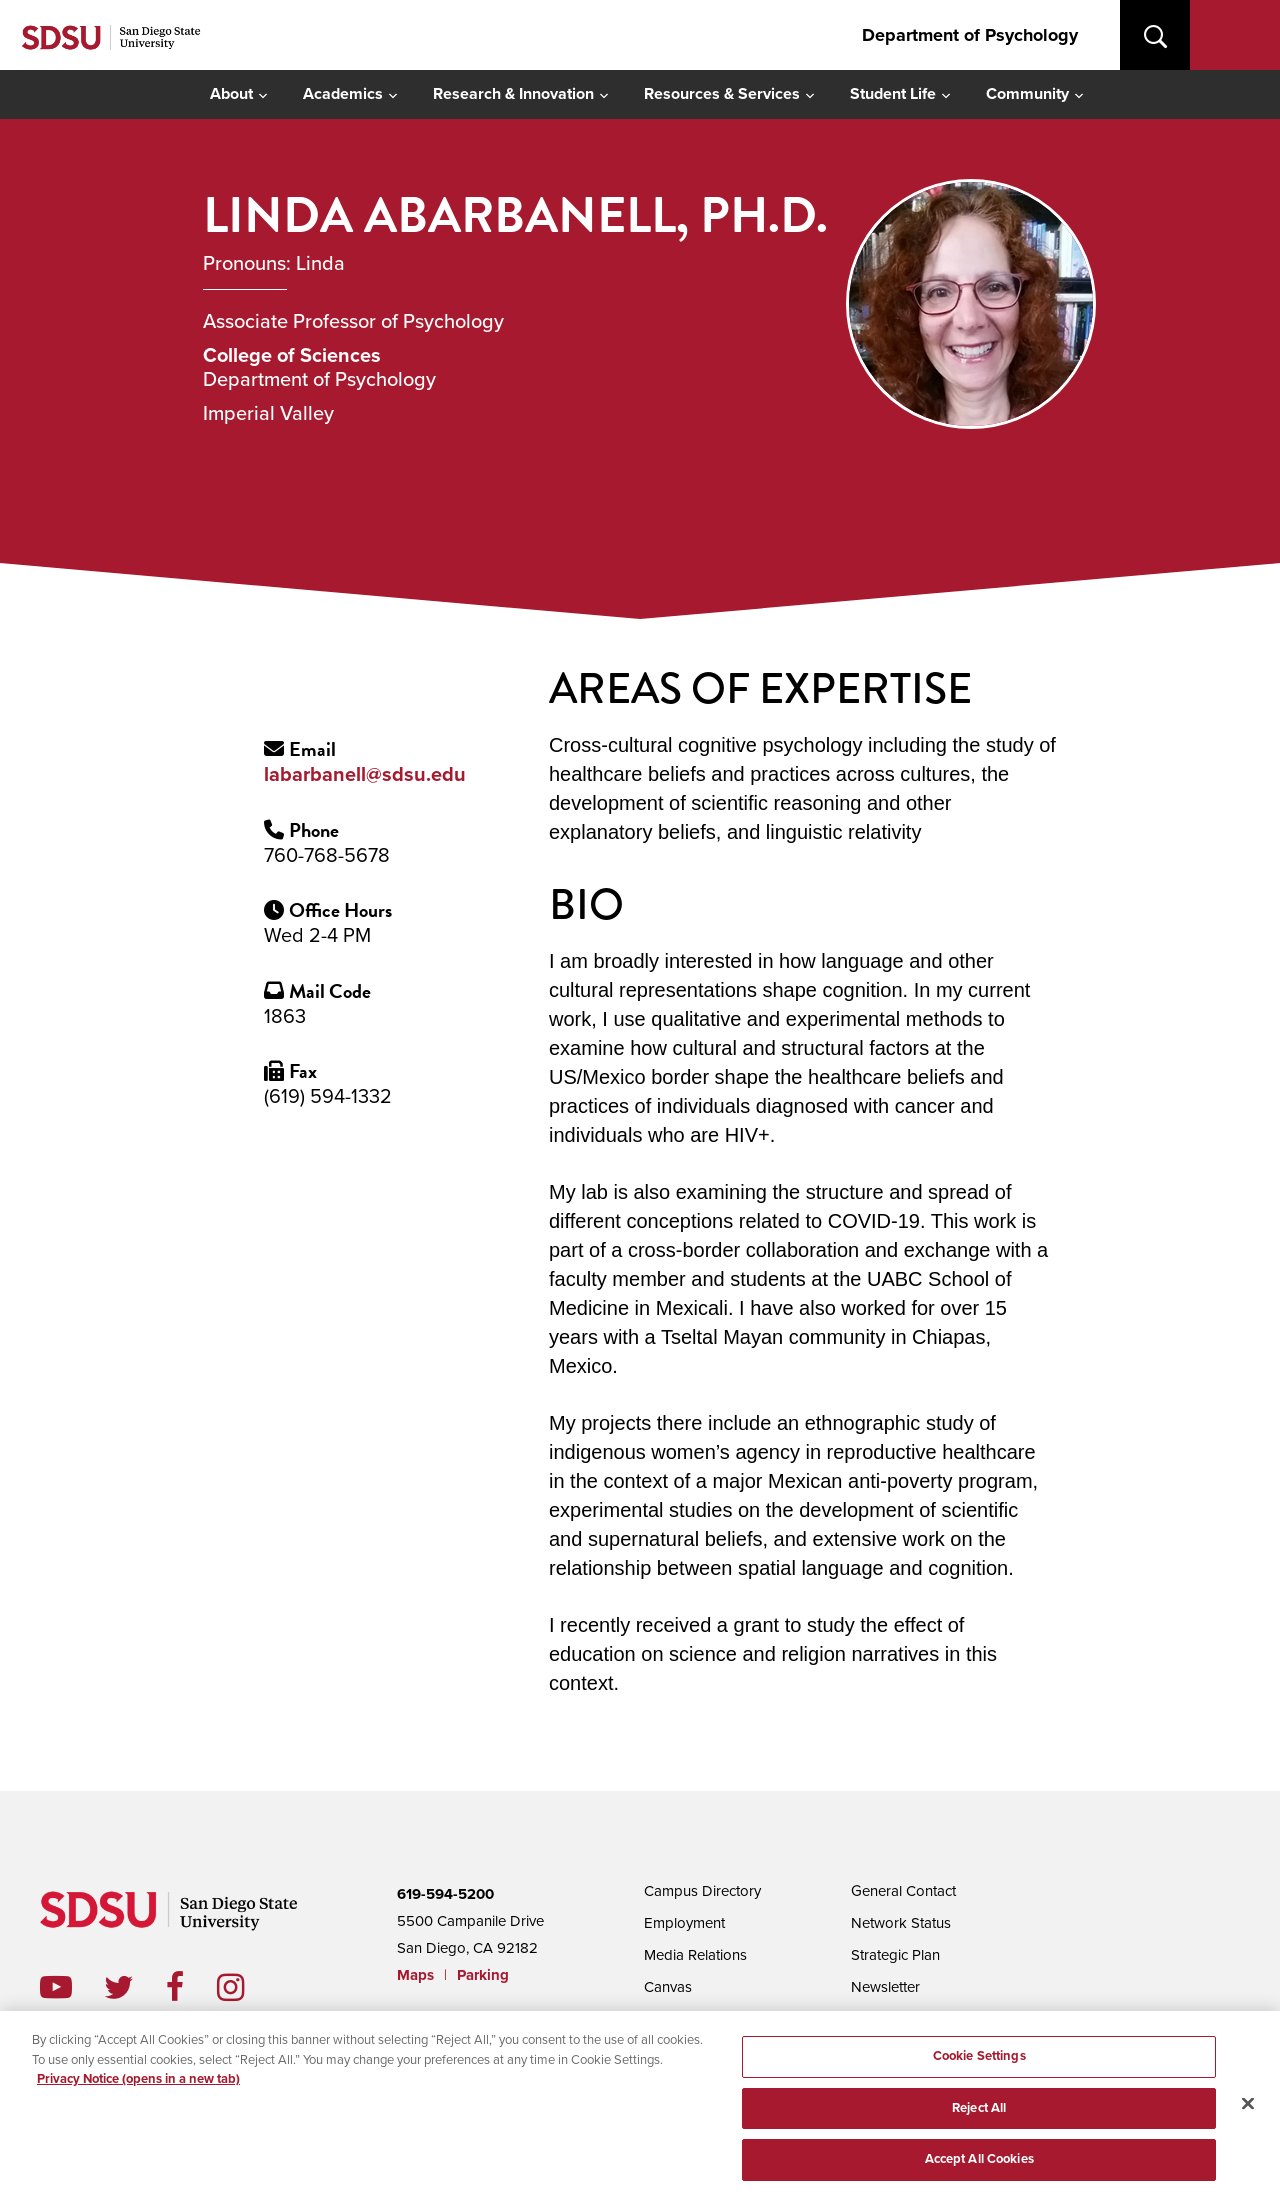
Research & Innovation (513, 94)
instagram (246, 1987)
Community (1027, 94)
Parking (483, 1975)
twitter (135, 1987)
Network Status (901, 1923)
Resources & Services (722, 94)
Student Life (893, 94)
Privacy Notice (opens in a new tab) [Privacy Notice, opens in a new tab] (138, 2084)
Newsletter (885, 1987)
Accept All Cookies (979, 2165)
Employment (684, 1923)
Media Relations (695, 1955)
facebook (191, 1987)
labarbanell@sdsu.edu (365, 775)
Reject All (979, 2113)
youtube (56, 1987)
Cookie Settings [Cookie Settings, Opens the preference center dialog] (979, 2061)
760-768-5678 (327, 856)
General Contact (903, 1891)
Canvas (668, 1987)
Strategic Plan (895, 1955)
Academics (343, 94)
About (231, 94)
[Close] (1248, 2109)
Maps (415, 1975)
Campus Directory (702, 1891)
